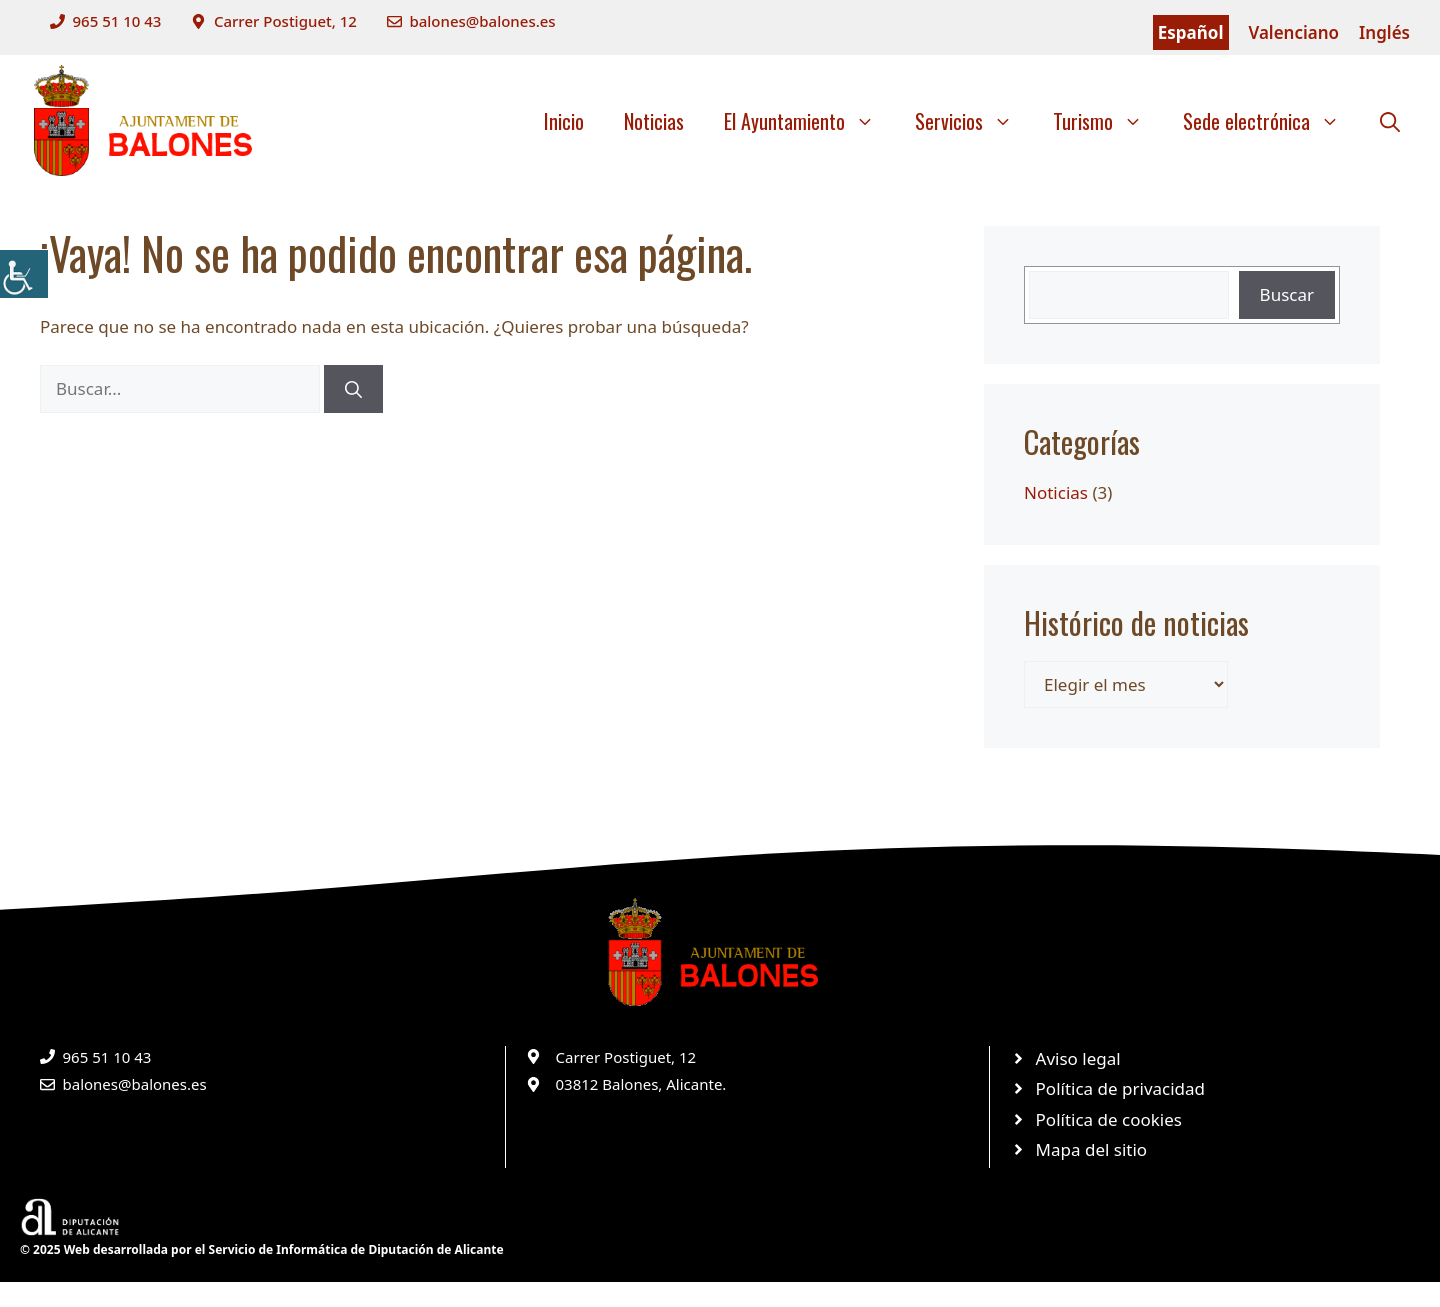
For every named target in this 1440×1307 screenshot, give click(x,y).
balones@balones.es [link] (482, 21)
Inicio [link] (564, 121)
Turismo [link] (1108, 121)
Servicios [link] (974, 121)
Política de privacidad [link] (1120, 1088)
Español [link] (1191, 32)
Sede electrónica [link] (1271, 121)
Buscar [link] (1287, 294)
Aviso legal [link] (1078, 1058)
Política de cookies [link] (1109, 1119)
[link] (24, 274)
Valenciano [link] (1294, 32)
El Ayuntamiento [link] (809, 121)
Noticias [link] (654, 121)
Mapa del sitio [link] (1092, 1149)
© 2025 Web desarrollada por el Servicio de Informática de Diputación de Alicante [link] (262, 1249)
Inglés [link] (1384, 32)
